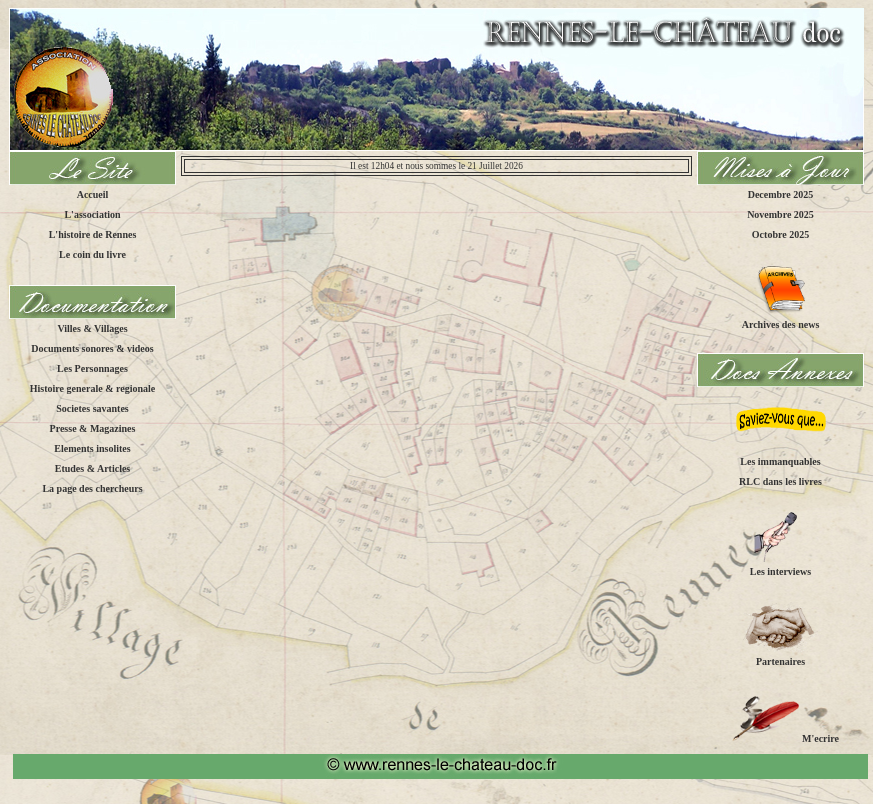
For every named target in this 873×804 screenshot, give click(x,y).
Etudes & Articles (93, 468)
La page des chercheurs (92, 488)
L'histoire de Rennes (93, 234)
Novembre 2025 (780, 214)
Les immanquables (780, 461)
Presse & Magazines (93, 428)
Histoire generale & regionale (92, 388)
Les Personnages (92, 368)
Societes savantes (92, 408)
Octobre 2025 (780, 234)
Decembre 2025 (781, 194)
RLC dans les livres (780, 481)
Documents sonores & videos (92, 348)
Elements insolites (92, 448)
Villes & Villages (92, 328)
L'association (92, 214)
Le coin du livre (92, 254)
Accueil (93, 194)
